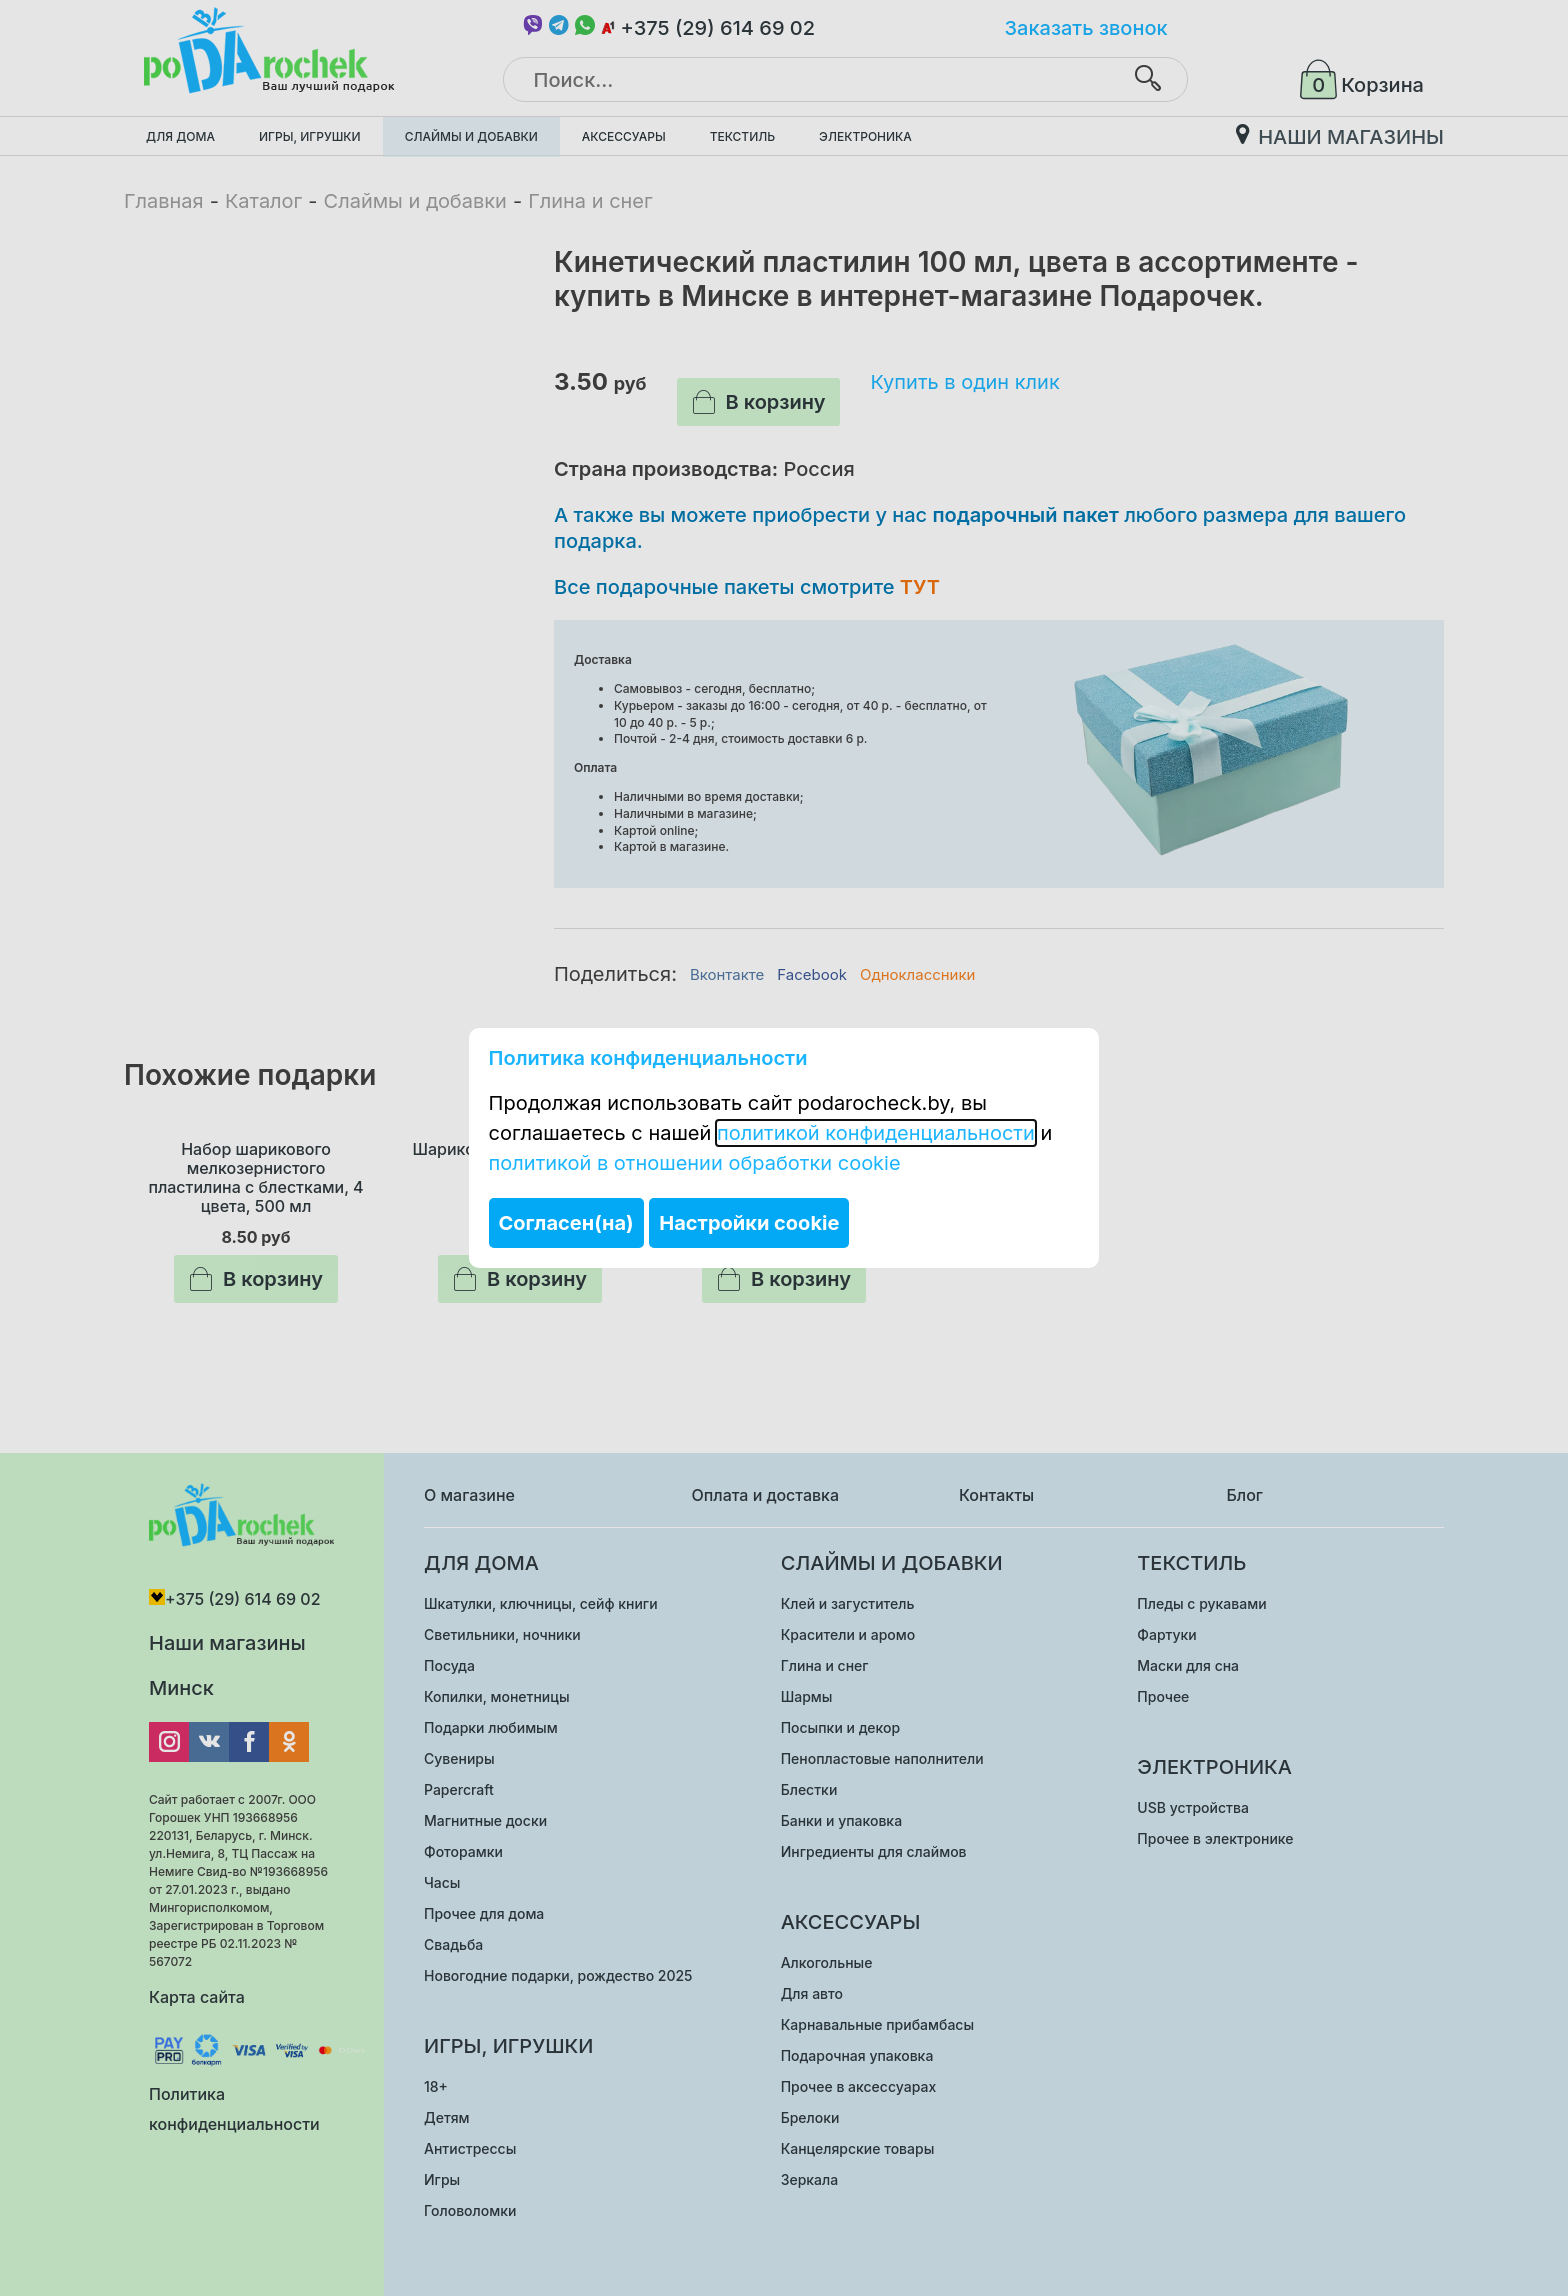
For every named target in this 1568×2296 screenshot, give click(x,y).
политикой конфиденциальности (876, 1133)
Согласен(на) (566, 1223)
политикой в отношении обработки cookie (695, 1163)
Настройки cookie (749, 1223)
